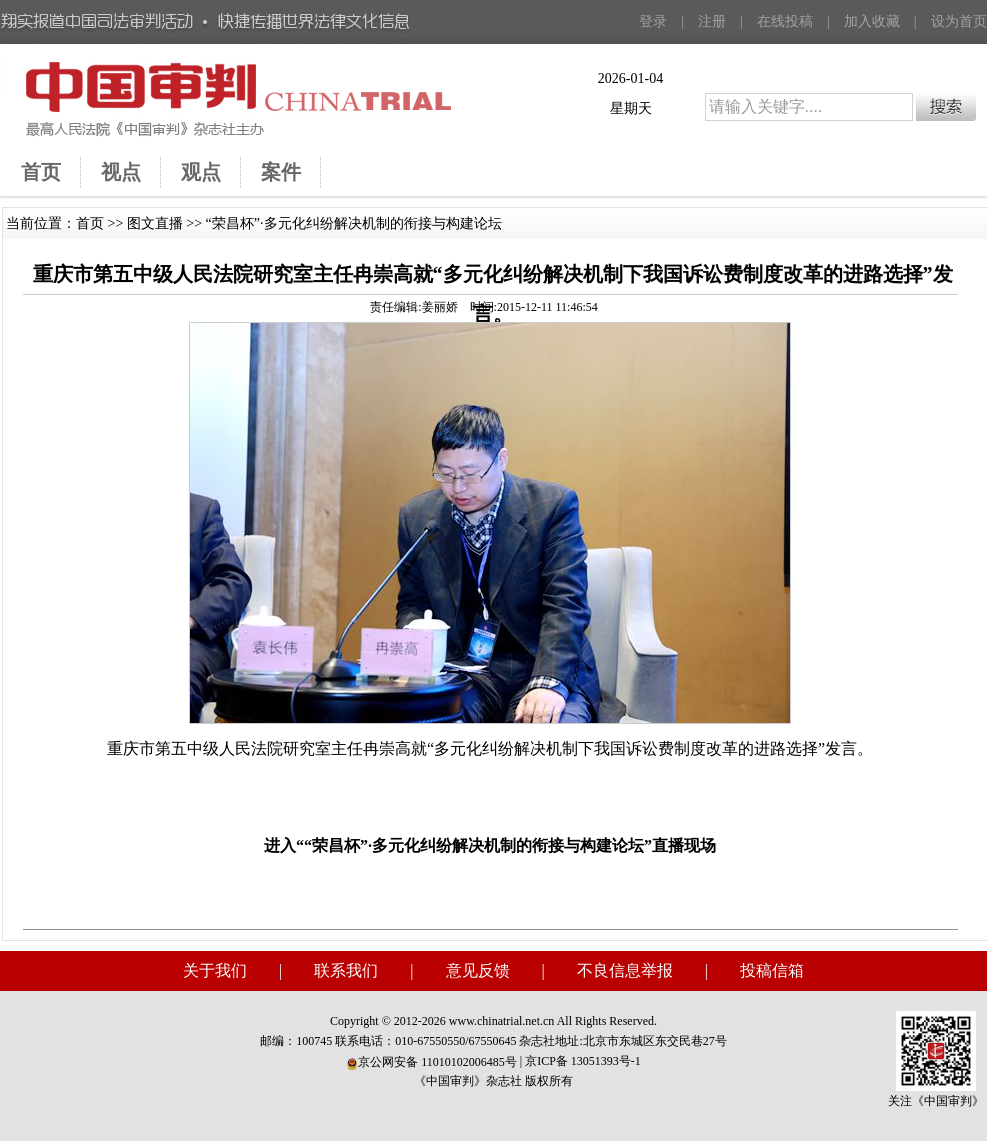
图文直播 (155, 223)
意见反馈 (478, 970)
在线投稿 (785, 21)
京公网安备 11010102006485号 (431, 1062)
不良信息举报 (625, 970)
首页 (90, 223)
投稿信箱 (772, 970)
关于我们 (215, 970)
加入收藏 (872, 21)
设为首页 (959, 21)
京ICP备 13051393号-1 (583, 1061)
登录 (653, 21)
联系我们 (346, 970)
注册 (712, 21)
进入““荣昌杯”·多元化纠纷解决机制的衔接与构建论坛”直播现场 (490, 845)
